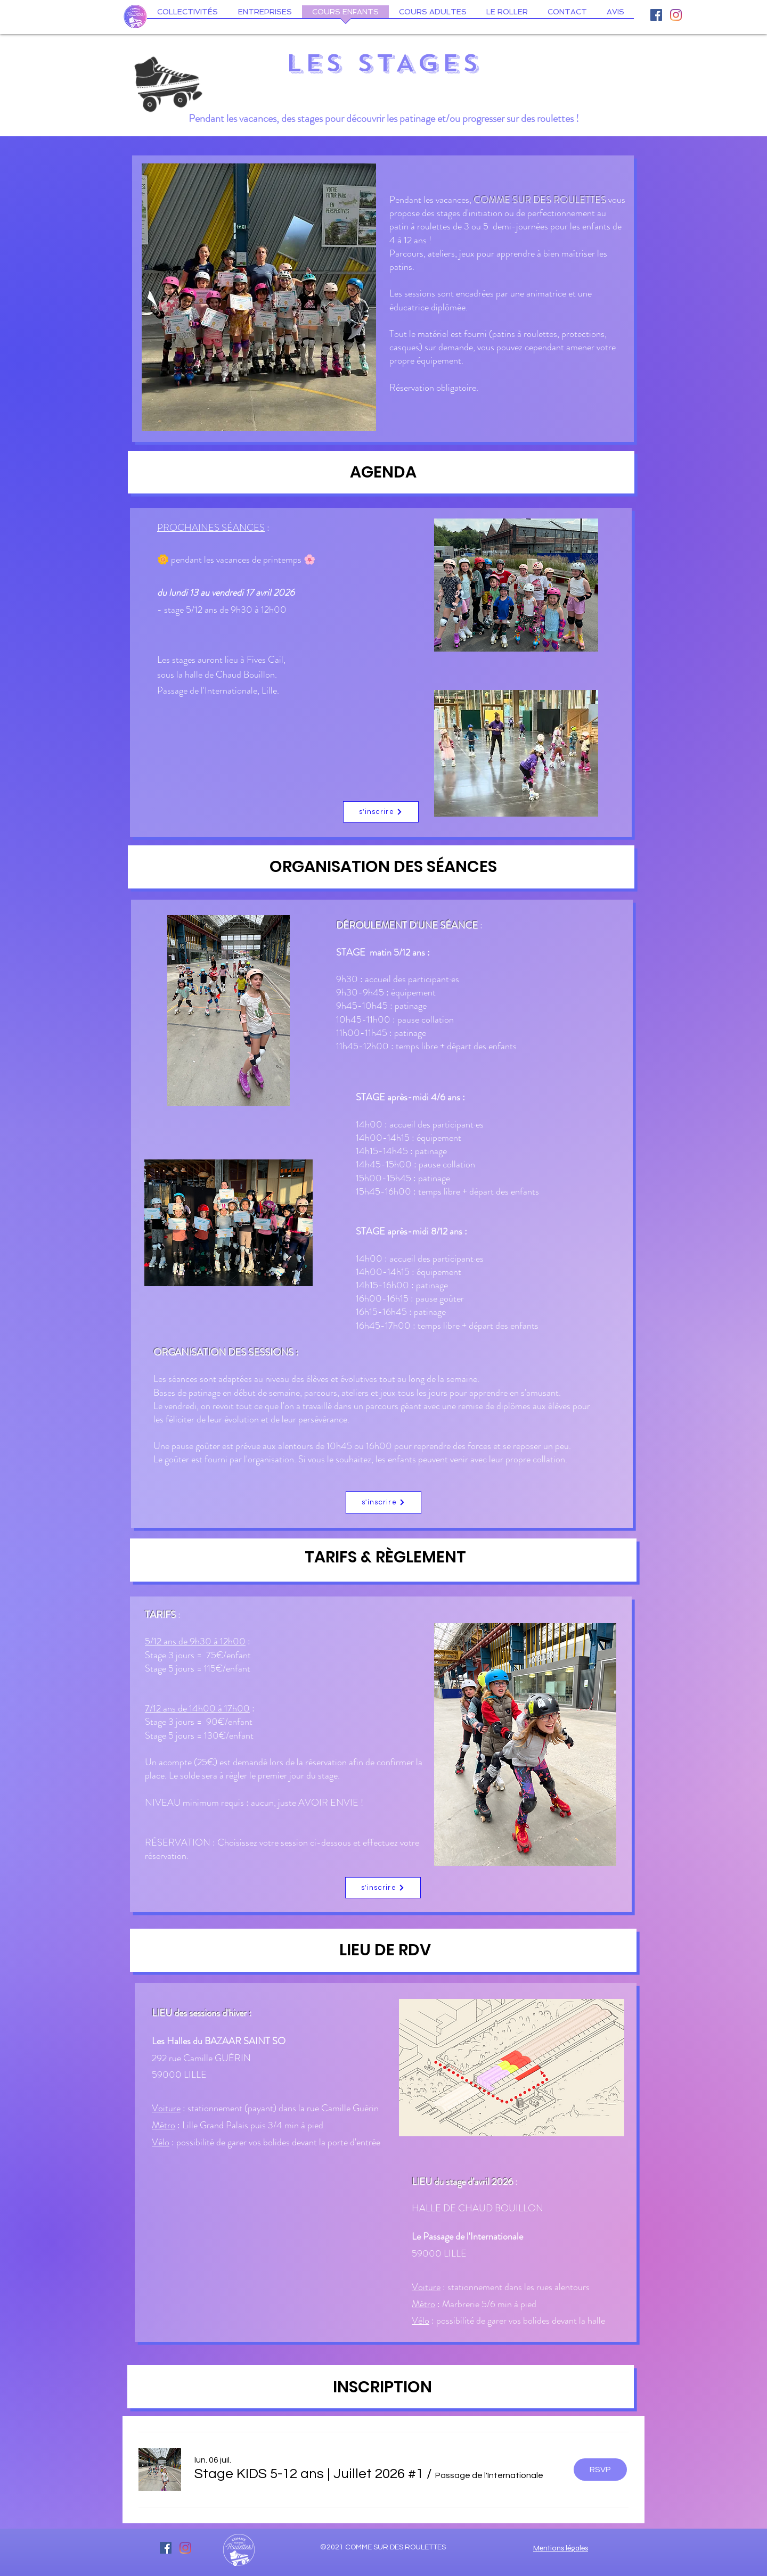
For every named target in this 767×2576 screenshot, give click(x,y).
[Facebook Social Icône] (656, 15)
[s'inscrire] (381, 811)
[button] (308, 2473)
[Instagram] (676, 15)
